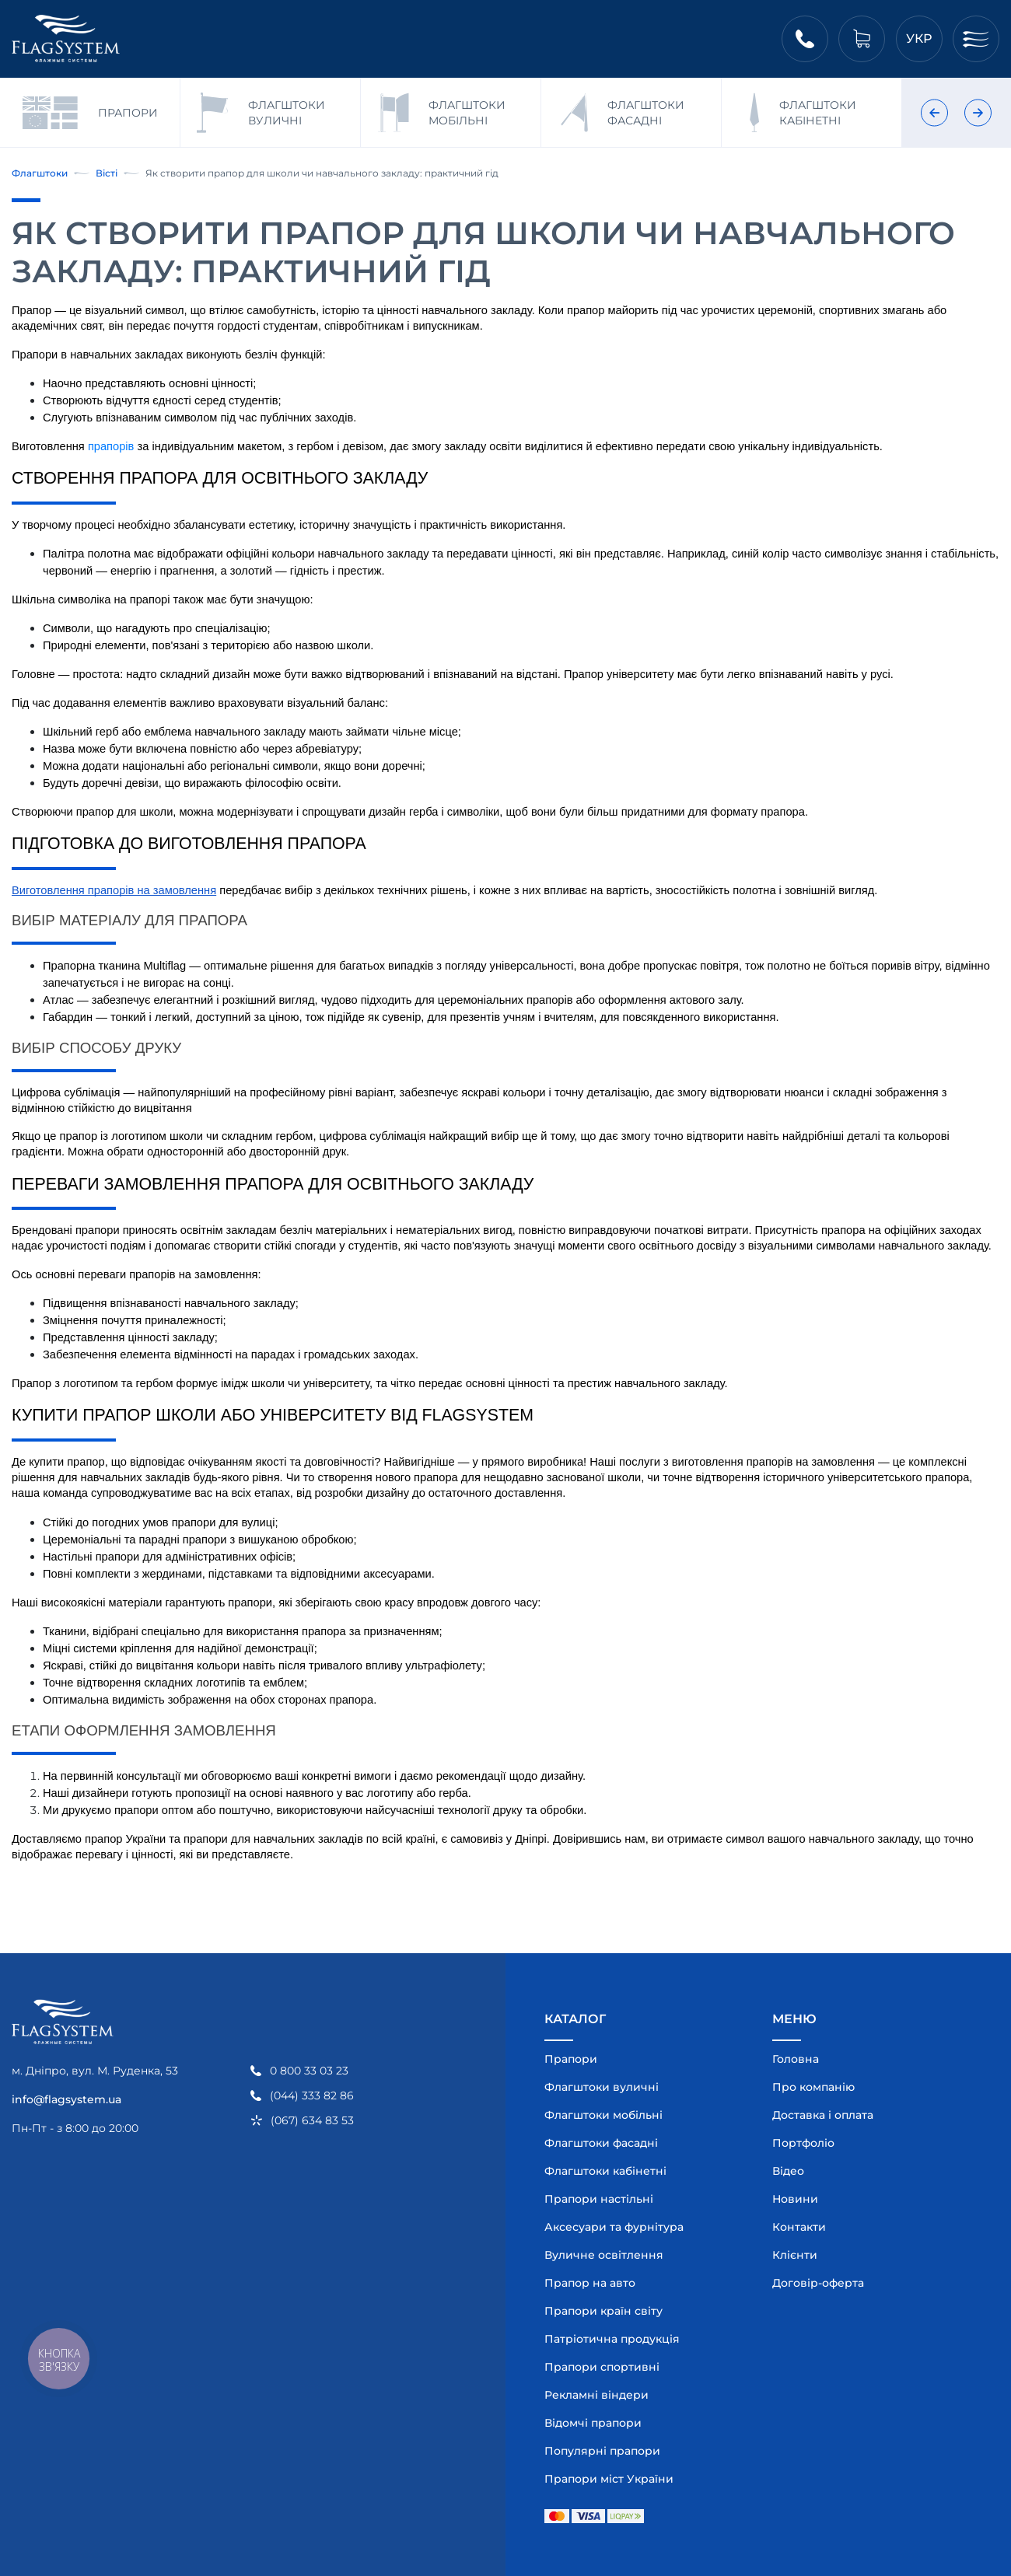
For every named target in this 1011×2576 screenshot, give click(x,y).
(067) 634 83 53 (312, 2120)
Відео (788, 2171)
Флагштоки (40, 173)
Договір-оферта (818, 2283)
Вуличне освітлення (603, 2255)
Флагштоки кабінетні (605, 2171)
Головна (795, 2059)
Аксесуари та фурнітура (614, 2227)
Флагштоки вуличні (601, 2087)
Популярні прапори (602, 2451)
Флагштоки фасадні (601, 2143)
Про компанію (813, 2087)
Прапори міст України (608, 2479)
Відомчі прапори (593, 2423)
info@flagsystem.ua (66, 2099)
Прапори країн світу (603, 2311)
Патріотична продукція (612, 2339)
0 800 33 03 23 (309, 2071)
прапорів (111, 446)
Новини (795, 2199)
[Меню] (976, 39)
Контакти (799, 2227)
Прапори (570, 2059)
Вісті (106, 173)
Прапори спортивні (601, 2367)
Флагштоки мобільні (603, 2115)
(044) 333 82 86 (312, 2095)
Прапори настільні (598, 2199)
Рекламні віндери (596, 2395)
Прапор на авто (589, 2283)
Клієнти (794, 2255)
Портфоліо (803, 2143)
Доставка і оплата (822, 2115)
